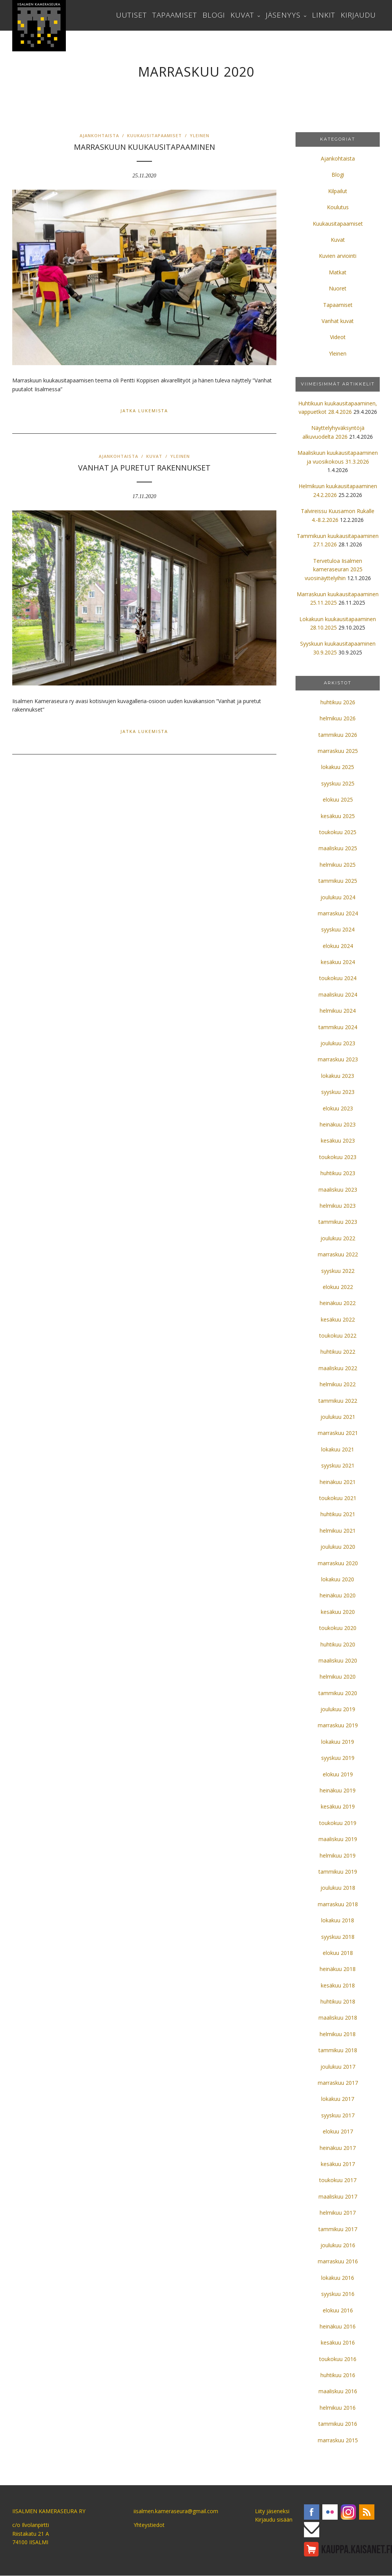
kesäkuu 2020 (338, 1611)
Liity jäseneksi (272, 2511)
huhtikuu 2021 (337, 1514)
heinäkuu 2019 (338, 1790)
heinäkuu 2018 (338, 1969)
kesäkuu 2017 (338, 2164)
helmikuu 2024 (338, 1010)
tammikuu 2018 (337, 2050)
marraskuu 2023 (338, 1059)
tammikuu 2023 (337, 1221)
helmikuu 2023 (338, 1205)
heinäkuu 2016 (338, 2326)
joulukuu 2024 (337, 897)
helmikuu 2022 (338, 1384)
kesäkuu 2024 (338, 962)
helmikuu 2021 (338, 1530)
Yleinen (199, 135)
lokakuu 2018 (337, 1920)
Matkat (337, 272)
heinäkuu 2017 (338, 2147)
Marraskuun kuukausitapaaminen (144, 147)
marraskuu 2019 (338, 1725)
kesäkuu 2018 (338, 1985)
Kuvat (242, 15)
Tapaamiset (174, 15)
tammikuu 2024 (337, 1027)
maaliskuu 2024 (337, 994)
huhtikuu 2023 (337, 1173)
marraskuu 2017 (338, 2082)
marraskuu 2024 (338, 913)
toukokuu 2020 (337, 1628)
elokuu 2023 (338, 1108)
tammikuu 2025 (337, 880)
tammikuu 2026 (337, 734)
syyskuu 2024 (337, 929)
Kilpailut (337, 191)
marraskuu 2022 (338, 1254)
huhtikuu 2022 (337, 1351)
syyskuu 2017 (337, 2115)
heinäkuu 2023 (338, 1124)
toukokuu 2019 (337, 1823)
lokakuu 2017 (337, 2098)
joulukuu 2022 (337, 1238)
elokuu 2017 (338, 2131)
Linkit (323, 15)
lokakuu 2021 (337, 1449)
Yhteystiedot (149, 2524)
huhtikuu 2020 (337, 1644)
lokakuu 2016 (337, 2277)
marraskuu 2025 (338, 750)
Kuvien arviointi (337, 255)
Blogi (214, 15)
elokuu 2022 (338, 1286)
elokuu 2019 (338, 1774)
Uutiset (131, 15)
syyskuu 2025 (337, 783)
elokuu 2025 (338, 799)
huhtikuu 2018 (337, 2001)
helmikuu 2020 (338, 1676)
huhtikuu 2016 (337, 2375)
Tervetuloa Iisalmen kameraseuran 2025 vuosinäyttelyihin (334, 569)
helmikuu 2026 (338, 718)
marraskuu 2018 (338, 1904)
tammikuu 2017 (337, 2229)
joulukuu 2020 (337, 1546)
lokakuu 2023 (337, 1075)
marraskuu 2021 (338, 1432)
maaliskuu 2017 (337, 2196)
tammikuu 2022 (337, 1400)
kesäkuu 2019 (338, 1806)
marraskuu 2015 (338, 2440)
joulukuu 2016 (337, 2245)
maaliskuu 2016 (337, 2391)
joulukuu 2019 (337, 1709)
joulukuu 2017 (337, 2066)
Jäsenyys (283, 15)
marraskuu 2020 (338, 1563)
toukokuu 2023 (337, 1157)
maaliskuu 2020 (337, 1660)
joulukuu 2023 (337, 1043)
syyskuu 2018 (337, 1936)
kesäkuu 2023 (338, 1140)
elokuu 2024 (338, 945)
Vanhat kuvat (338, 321)
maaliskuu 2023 (337, 1189)
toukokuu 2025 (337, 832)
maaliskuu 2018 (337, 2017)
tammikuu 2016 (337, 2423)
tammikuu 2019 (337, 1871)
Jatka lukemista (144, 410)
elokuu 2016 (338, 2310)
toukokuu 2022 (337, 1335)
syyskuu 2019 (337, 1757)
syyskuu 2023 (337, 1091)
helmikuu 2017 (338, 2212)
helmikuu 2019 (338, 1855)
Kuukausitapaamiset (154, 135)
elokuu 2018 (338, 1952)
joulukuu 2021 (337, 1416)
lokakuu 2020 (337, 1579)
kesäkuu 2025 (338, 816)
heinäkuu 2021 (338, 1482)
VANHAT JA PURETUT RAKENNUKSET (144, 467)
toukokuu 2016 (337, 2359)
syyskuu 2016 (337, 2293)
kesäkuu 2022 (338, 1319)
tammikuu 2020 (337, 1693)
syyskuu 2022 (337, 1270)
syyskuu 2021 (337, 1465)
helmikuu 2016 (338, 2407)
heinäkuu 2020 (338, 1595)
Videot (338, 337)
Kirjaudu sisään (273, 2519)
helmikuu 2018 (338, 2034)
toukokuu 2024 (337, 978)
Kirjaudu (358, 15)
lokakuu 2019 (337, 1741)
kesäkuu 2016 (338, 2342)
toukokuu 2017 (337, 2180)
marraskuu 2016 (338, 2261)
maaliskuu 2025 (337, 848)
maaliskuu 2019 (337, 1839)
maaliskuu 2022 (337, 1368)
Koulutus (338, 207)
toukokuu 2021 (337, 1498)
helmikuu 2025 (338, 864)
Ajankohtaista (99, 135)
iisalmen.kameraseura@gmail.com (176, 2511)
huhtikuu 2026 (337, 702)
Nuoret (337, 288)
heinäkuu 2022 (338, 1303)
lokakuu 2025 (337, 767)
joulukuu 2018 (337, 1887)
